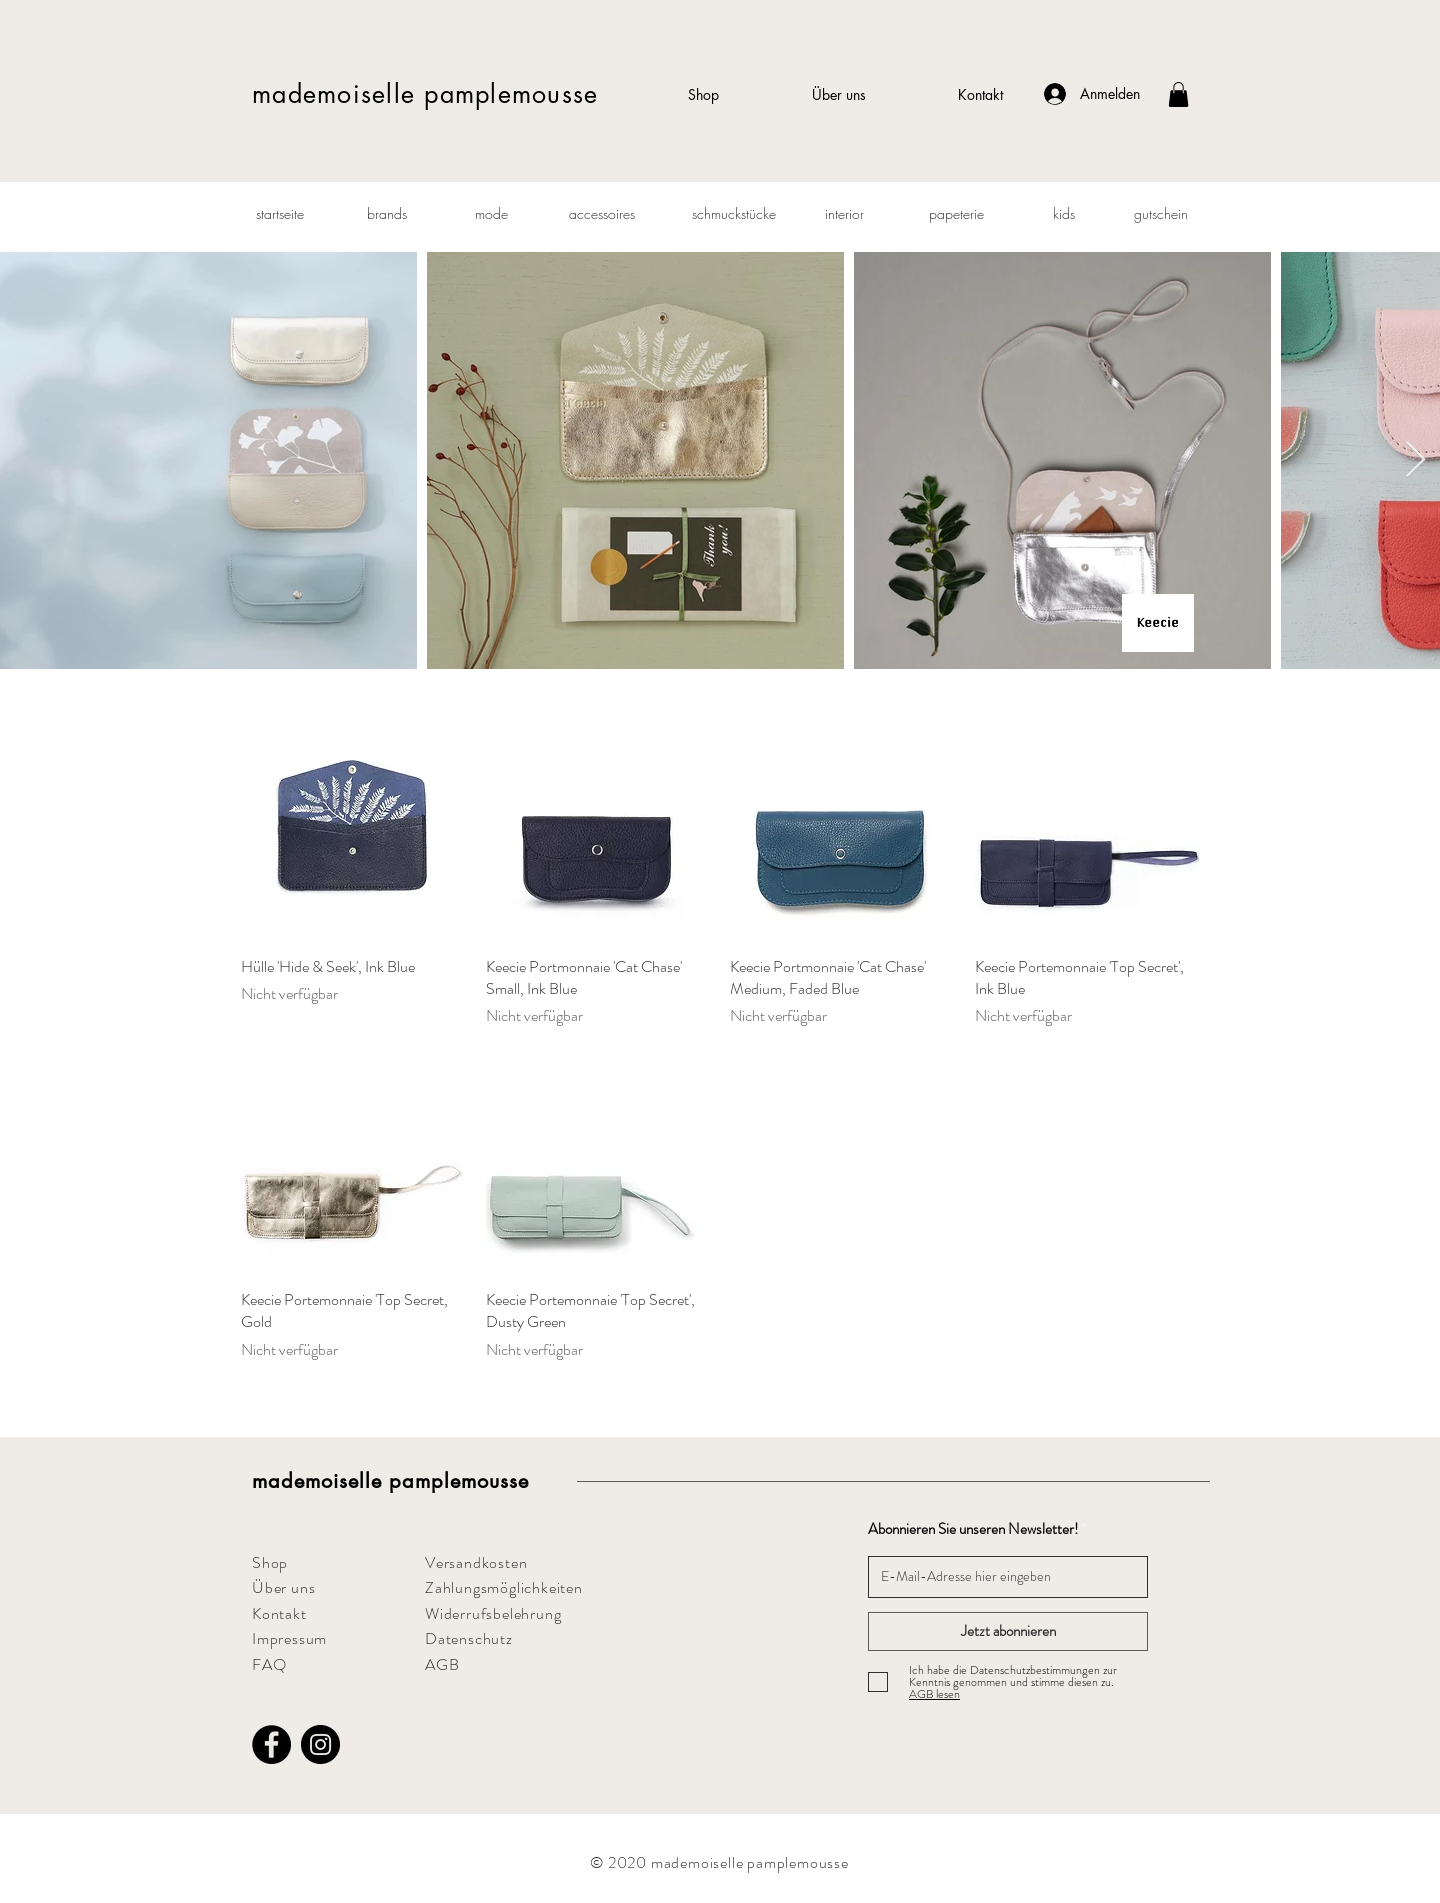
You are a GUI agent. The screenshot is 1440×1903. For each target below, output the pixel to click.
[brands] (387, 214)
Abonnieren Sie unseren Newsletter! (973, 1529)
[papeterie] (956, 214)
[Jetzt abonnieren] (1008, 1631)
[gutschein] (1161, 214)
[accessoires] (602, 214)
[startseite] (280, 214)
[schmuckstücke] (734, 214)
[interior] (844, 214)
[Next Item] (1415, 460)
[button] (1178, 94)
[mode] (491, 214)
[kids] (1064, 214)
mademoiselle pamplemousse (425, 94)
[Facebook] (271, 1744)
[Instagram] (320, 1744)
